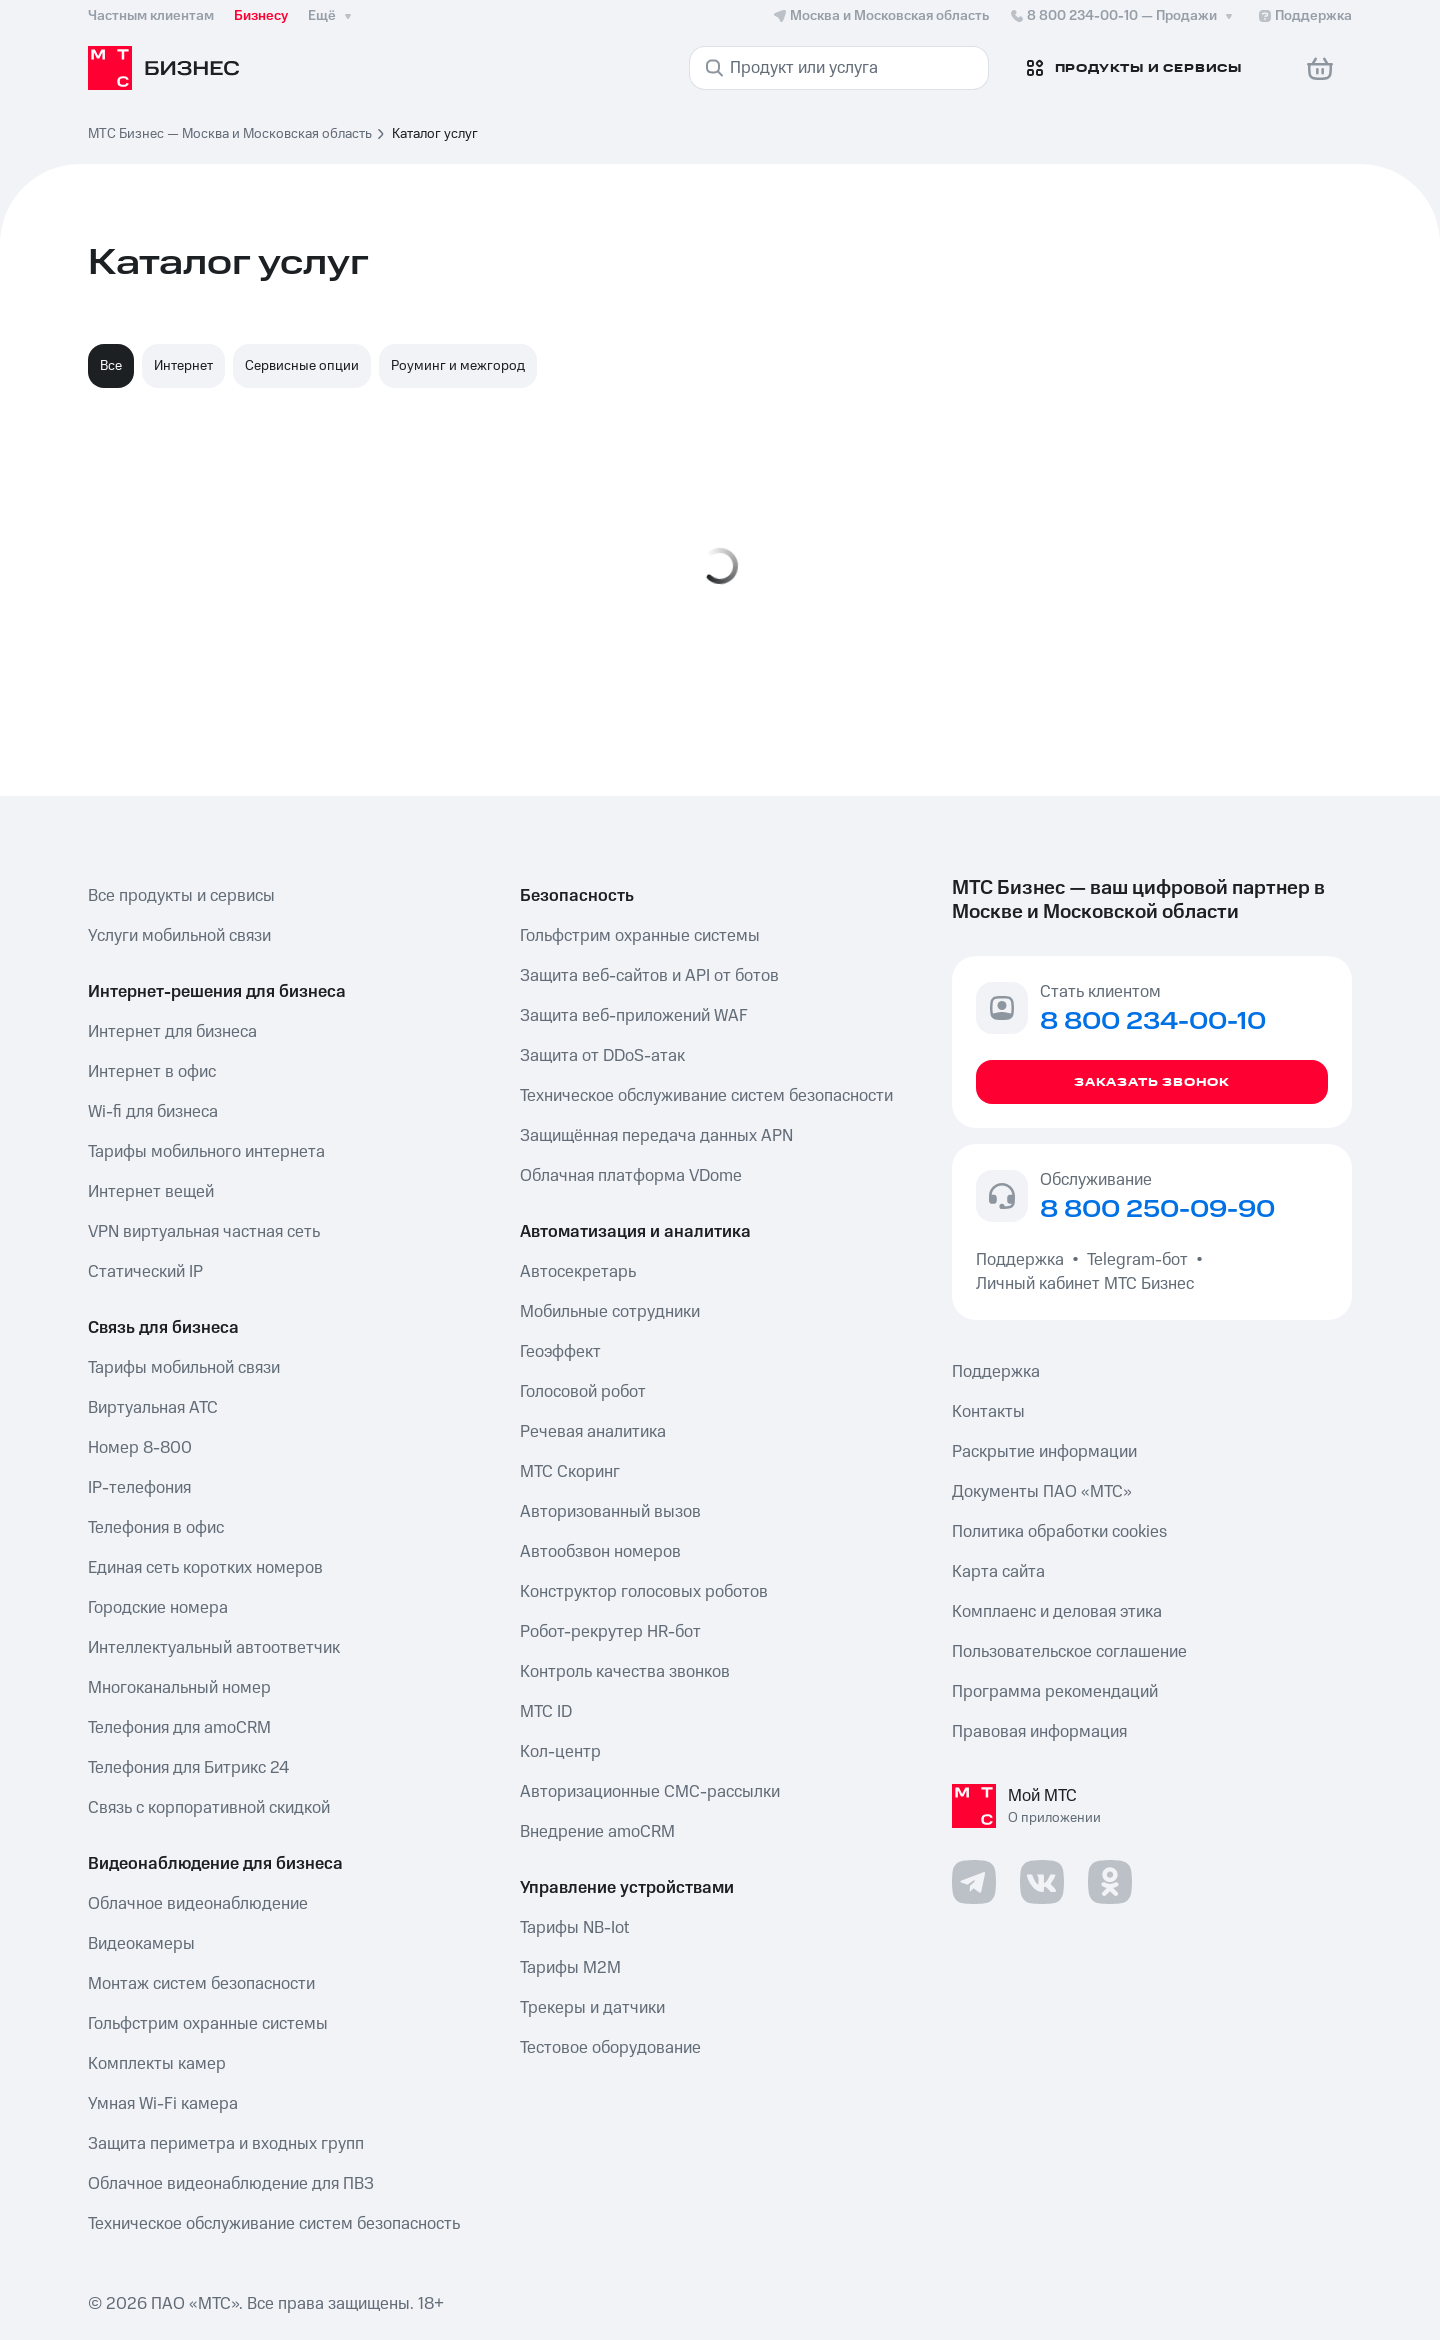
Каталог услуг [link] (435, 134)
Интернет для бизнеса (172, 1032)
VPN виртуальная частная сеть (204, 1232)
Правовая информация (1039, 1732)
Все (111, 366)
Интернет (183, 366)
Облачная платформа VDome (631, 1176)
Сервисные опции (302, 366)
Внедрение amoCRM (597, 1832)
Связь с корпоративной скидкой (209, 1808)
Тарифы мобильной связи (184, 1368)
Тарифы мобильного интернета (206, 1152)
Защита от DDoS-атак (602, 1056)
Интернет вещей (151, 1192)
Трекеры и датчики (592, 2008)
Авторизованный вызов (610, 1512)
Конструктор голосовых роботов (644, 1592)
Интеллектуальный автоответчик (214, 1648)
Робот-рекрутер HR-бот (610, 1632)
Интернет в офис (152, 1072)
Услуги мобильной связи (179, 936)
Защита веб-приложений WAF (634, 1016)
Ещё (332, 16)
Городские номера (158, 1608)
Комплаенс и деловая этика (1057, 1612)
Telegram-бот (1137, 1260)
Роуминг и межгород (458, 366)
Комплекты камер (157, 2064)
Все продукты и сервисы (181, 896)
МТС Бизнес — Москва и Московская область (230, 134)
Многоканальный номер (179, 1688)
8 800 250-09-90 (1157, 1210)
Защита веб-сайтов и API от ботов (649, 976)
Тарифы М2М (570, 1968)
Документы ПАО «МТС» (1042, 1492)
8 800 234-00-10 (1123, 16)
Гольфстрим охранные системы (208, 2024)
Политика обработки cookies (1059, 1532)
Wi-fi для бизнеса (153, 1112)
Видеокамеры (141, 1944)
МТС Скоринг (570, 1472)
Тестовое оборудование (610, 2048)
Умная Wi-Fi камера (163, 2104)
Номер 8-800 (140, 1448)
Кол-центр (560, 1752)
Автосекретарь (578, 1272)
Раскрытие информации (1044, 1452)
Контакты (988, 1412)
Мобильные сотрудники (610, 1312)
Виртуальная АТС (153, 1408)
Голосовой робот (583, 1392)
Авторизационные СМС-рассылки (650, 1792)
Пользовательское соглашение (1069, 1652)
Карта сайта (998, 1572)
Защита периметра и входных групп (226, 2144)
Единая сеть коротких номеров (205, 1568)
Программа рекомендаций (1055, 1692)
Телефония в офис (156, 1528)
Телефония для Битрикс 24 (188, 1768)
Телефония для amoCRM (179, 1728)
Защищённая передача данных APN (656, 1136)
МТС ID (546, 1712)
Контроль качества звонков (625, 1672)
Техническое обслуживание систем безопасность (274, 2224)
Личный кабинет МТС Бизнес (1085, 1284)
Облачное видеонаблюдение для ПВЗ (231, 2184)
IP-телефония (139, 1488)
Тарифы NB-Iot (574, 1928)
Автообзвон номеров (600, 1552)
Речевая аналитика (593, 1432)
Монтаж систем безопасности (201, 1984)
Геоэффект (560, 1352)
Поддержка (1024, 1260)
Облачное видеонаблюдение (198, 1904)
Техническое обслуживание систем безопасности (706, 1096)
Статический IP (145, 1272)
